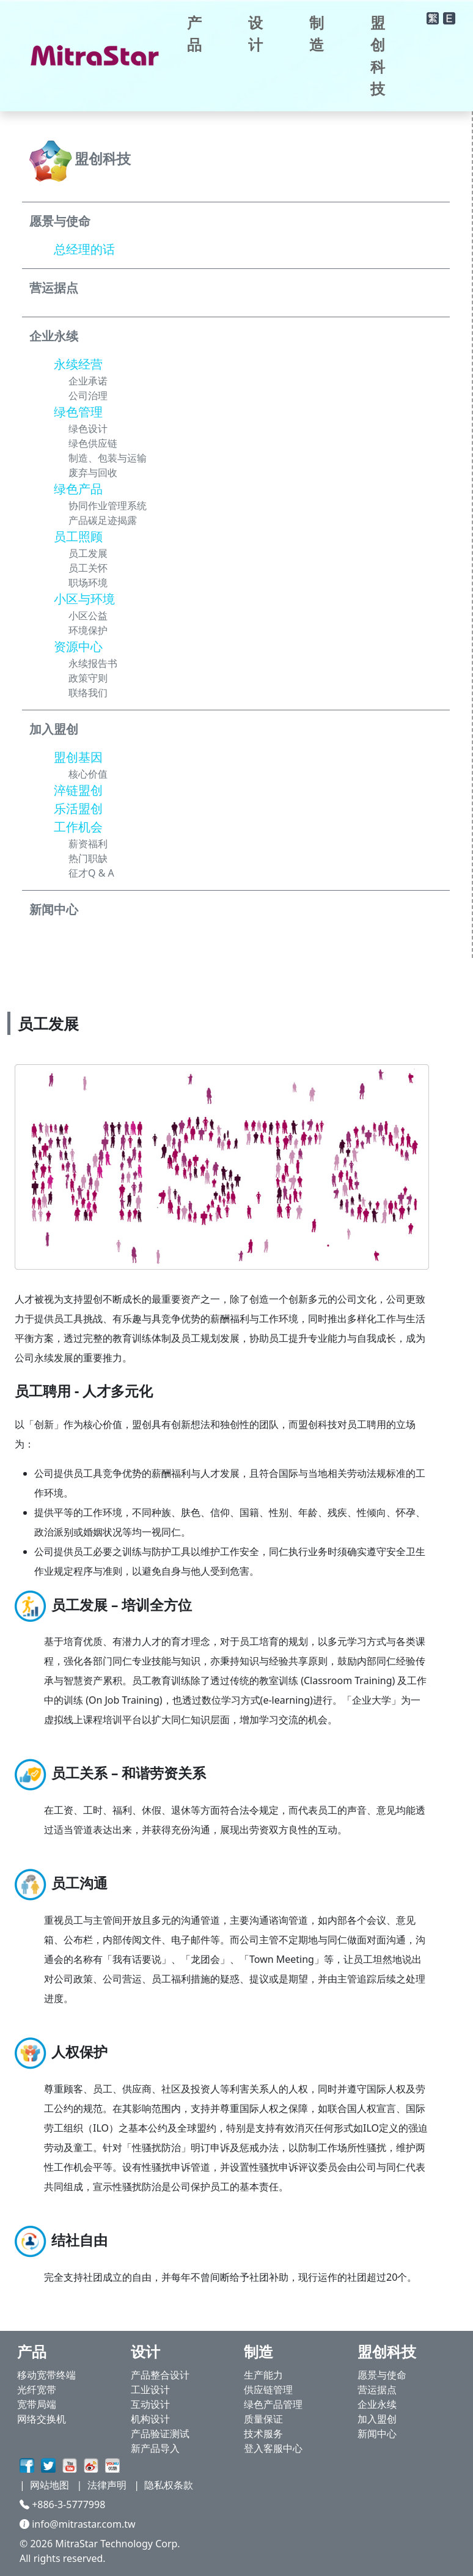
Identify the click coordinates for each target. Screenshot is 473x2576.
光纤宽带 (36, 2389)
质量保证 (263, 2419)
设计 (255, 33)
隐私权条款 (168, 2485)
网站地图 (49, 2485)
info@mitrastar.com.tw (78, 2524)
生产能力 (263, 2375)
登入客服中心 (273, 2448)
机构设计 (150, 2419)
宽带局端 (36, 2404)
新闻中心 (377, 2433)
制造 (316, 33)
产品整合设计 (160, 2375)
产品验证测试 (160, 2433)
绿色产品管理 (273, 2404)
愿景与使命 (382, 2375)
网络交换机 (41, 2419)
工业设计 (150, 2389)
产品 (194, 33)
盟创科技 (377, 55)
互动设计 (150, 2404)
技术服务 (263, 2433)
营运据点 (377, 2389)
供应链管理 (268, 2389)
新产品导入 (155, 2448)
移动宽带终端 (46, 2375)
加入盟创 (377, 2419)
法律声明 (107, 2485)
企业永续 (377, 2404)
